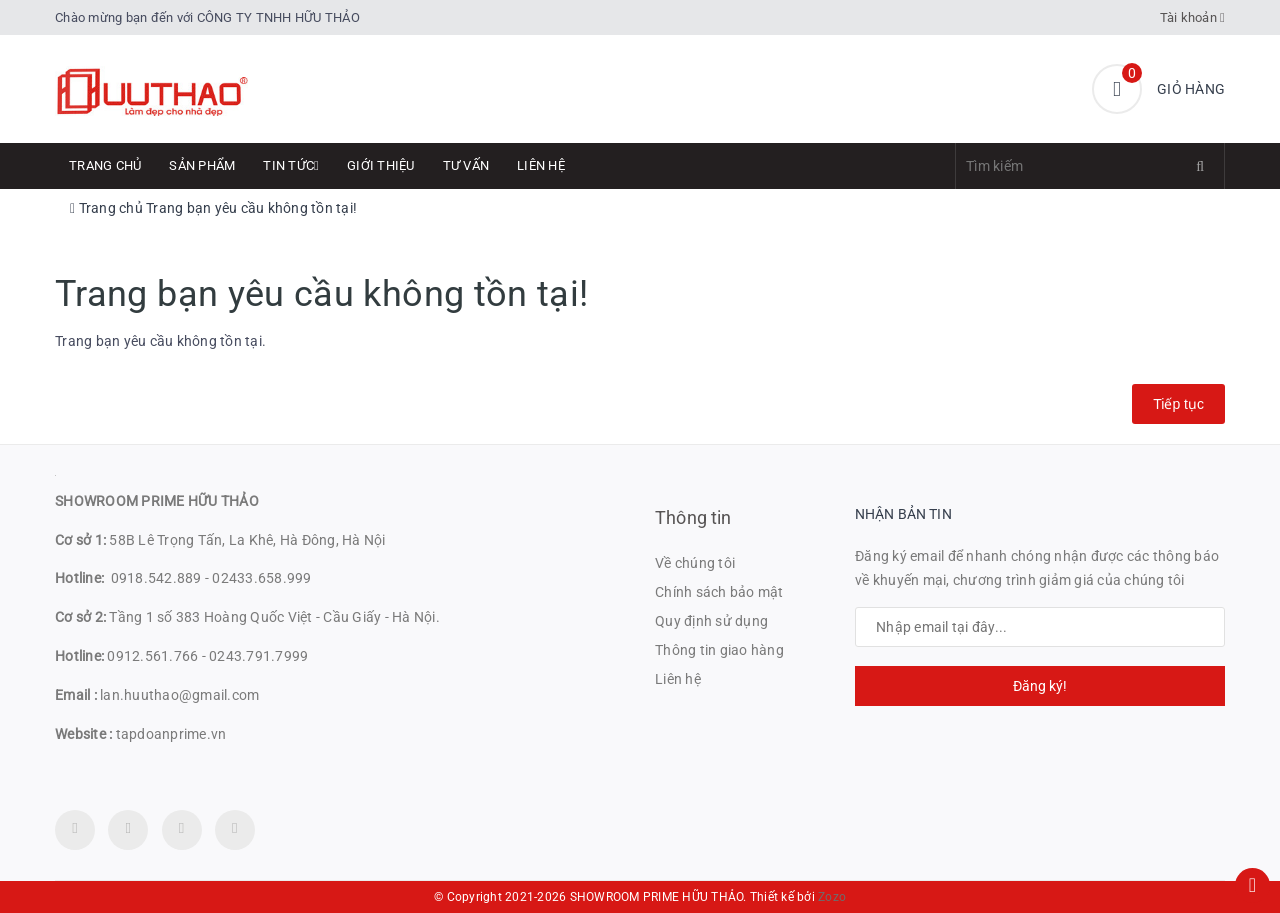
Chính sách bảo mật (719, 592)
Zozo (832, 897)
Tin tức (291, 165)
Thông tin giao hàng (719, 650)
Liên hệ (541, 165)
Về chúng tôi (695, 563)
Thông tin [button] (693, 517)
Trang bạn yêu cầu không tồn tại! (251, 208)
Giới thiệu (381, 165)
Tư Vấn (466, 165)
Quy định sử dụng (711, 621)
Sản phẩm (202, 165)
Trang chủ (105, 165)
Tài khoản (1193, 17)
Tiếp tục (1178, 404)
